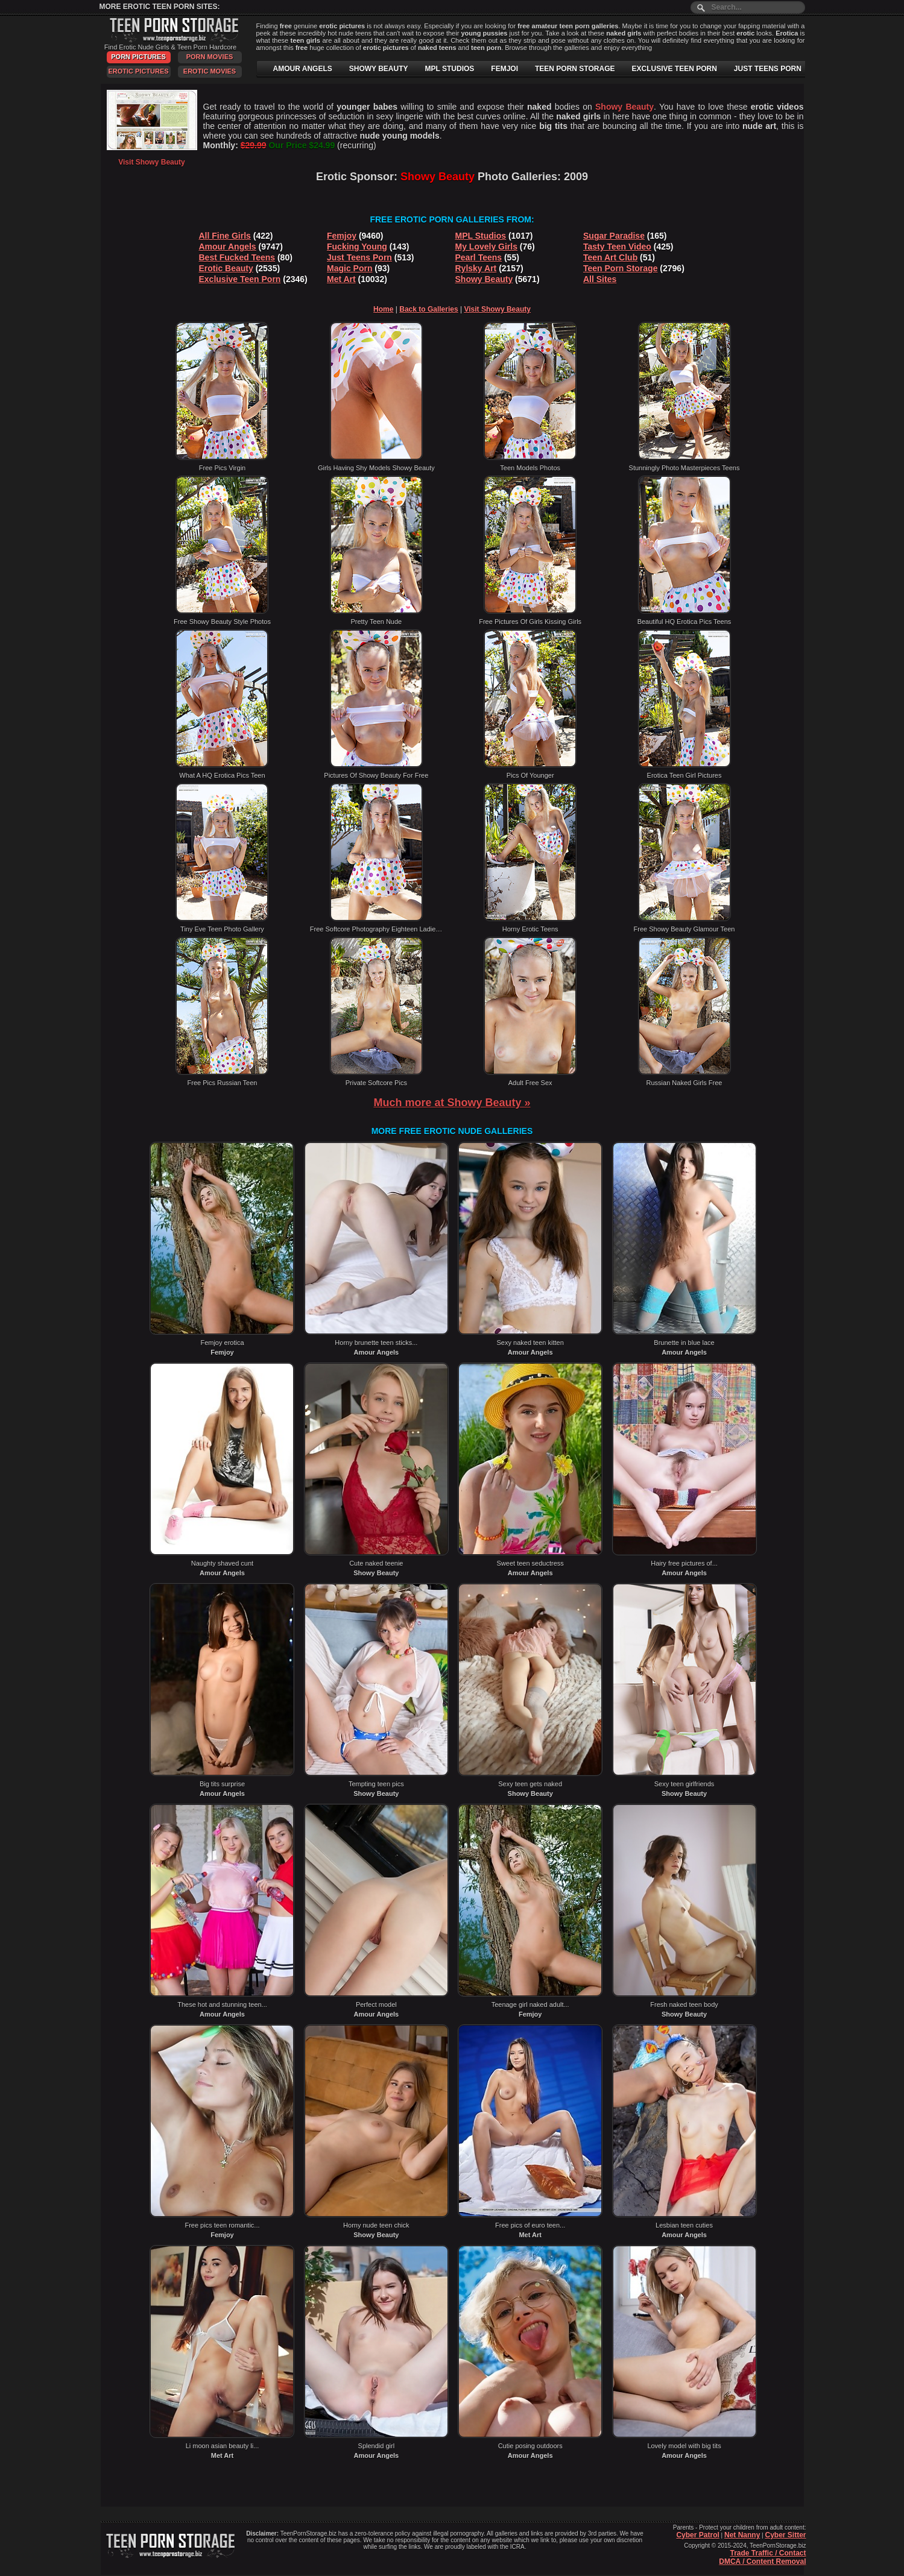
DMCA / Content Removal (762, 2561)
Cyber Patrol (697, 2535)
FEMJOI (504, 69)
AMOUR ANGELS (302, 69)
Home (383, 309)
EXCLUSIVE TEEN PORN (673, 69)
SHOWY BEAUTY (378, 69)
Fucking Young (357, 246)
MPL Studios (481, 236)
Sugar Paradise (614, 236)
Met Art (341, 279)
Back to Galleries (428, 309)
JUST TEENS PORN (767, 69)
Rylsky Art (476, 268)
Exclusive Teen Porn (240, 279)
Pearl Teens (478, 257)
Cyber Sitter (785, 2535)
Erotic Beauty (226, 268)
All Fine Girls (225, 236)
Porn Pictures (138, 56)
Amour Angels (227, 246)
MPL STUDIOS (450, 69)
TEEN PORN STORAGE (575, 69)
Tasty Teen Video (617, 246)
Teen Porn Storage (620, 268)
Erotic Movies (209, 71)
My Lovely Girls (486, 246)
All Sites (599, 279)
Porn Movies (209, 56)
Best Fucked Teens (237, 257)
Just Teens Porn (359, 257)
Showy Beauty (484, 279)
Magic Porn (349, 268)
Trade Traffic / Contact (768, 2553)
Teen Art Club (610, 257)
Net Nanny (742, 2535)
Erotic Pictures (138, 71)
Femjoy (341, 236)
